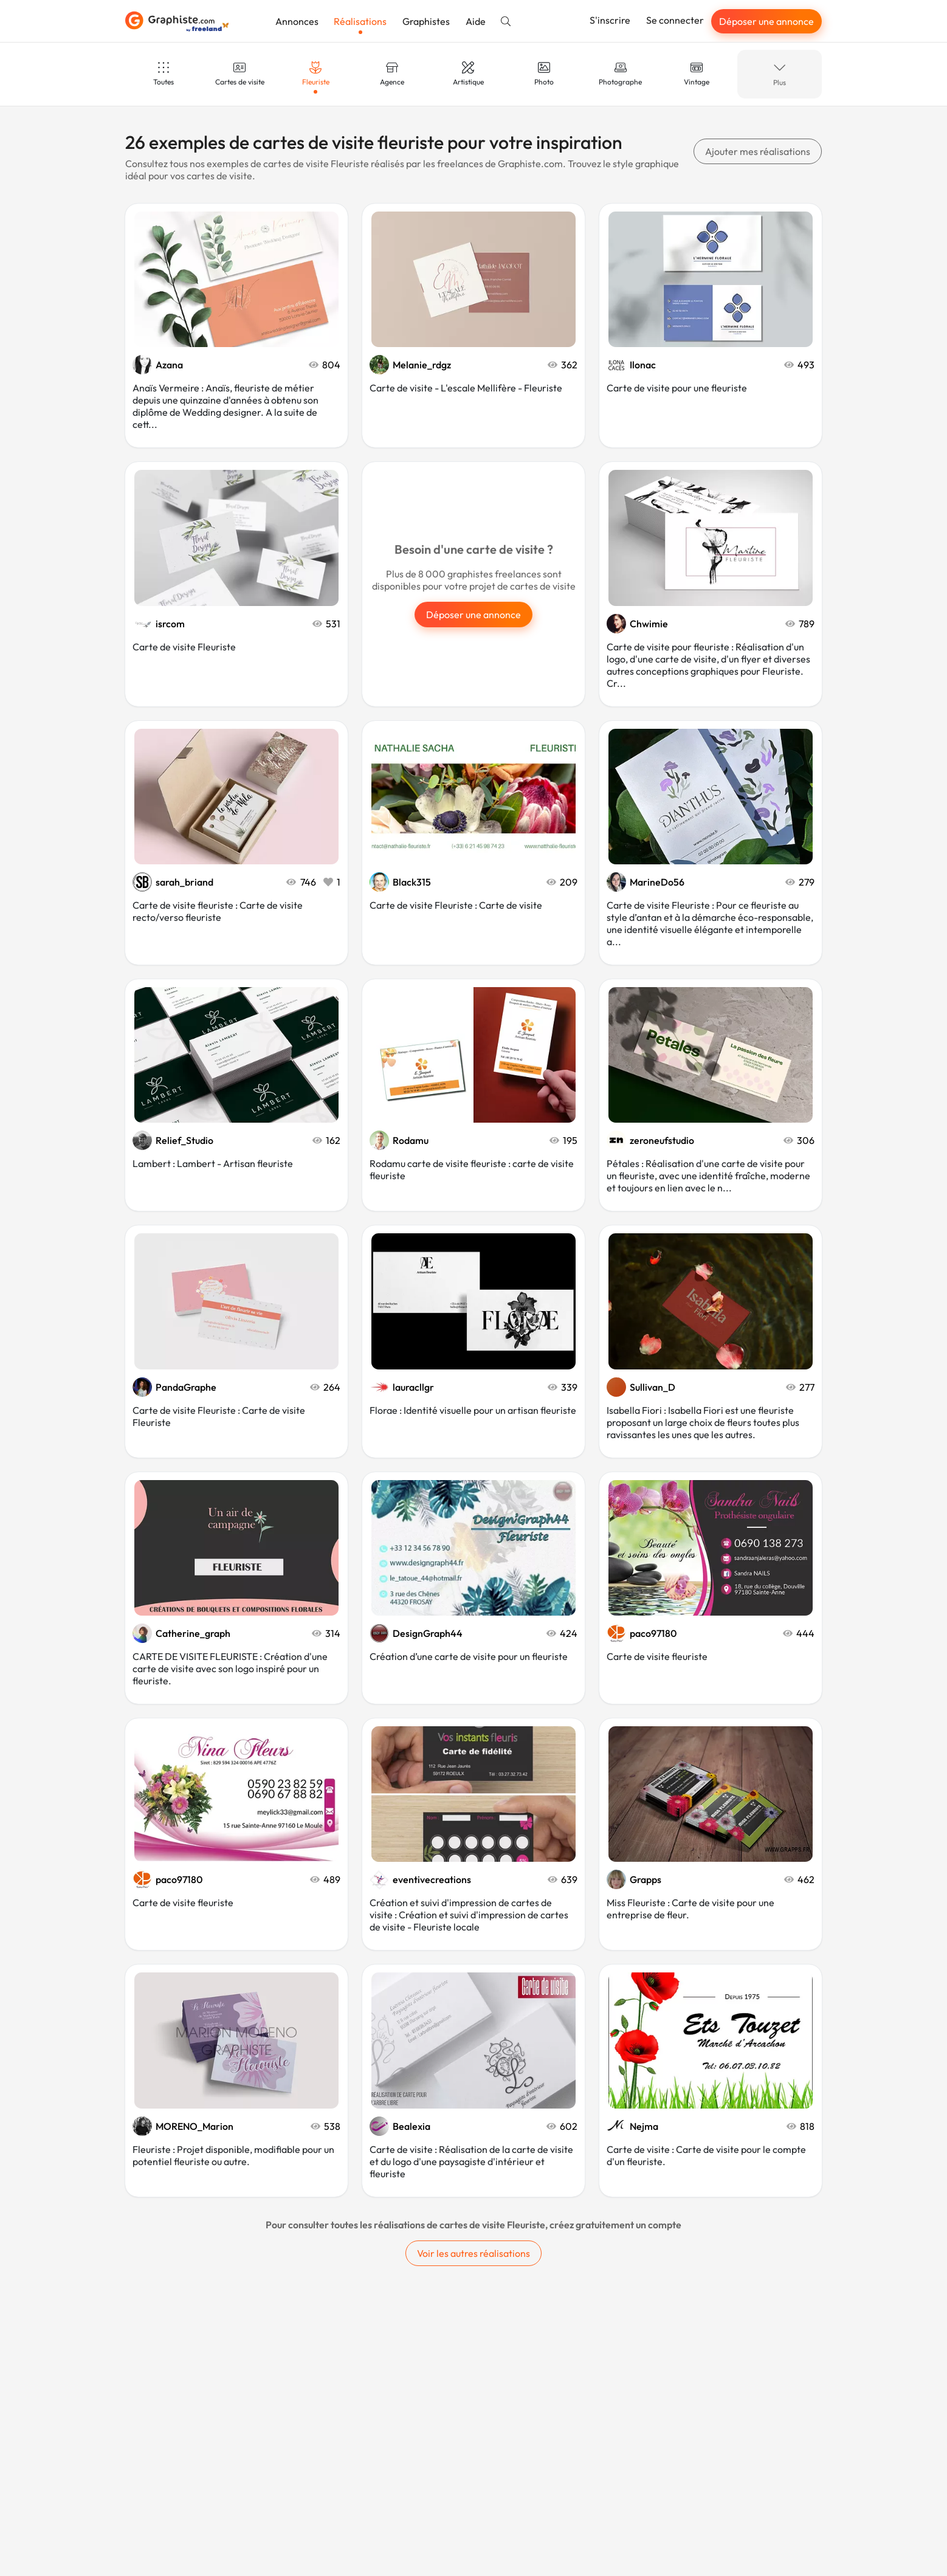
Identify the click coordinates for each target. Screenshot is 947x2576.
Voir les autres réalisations (473, 2253)
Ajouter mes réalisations (757, 151)
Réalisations (360, 21)
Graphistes (426, 21)
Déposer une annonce (766, 21)
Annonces (297, 21)
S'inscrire (610, 20)
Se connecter (675, 20)
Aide (476, 21)
